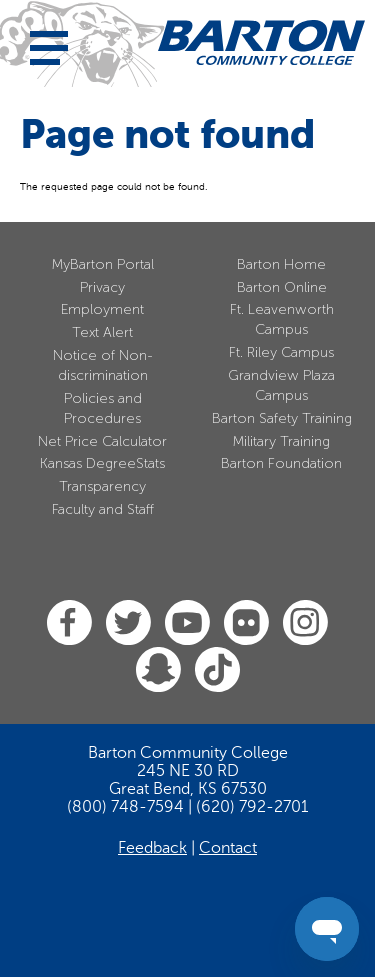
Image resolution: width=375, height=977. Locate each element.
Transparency (102, 486)
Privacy (102, 287)
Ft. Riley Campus (281, 352)
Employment (102, 309)
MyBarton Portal (103, 264)
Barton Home (281, 264)
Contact (228, 848)
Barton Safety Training (282, 418)
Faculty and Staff (103, 509)
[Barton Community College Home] (261, 42)
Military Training (281, 441)
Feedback (152, 848)
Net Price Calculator (102, 441)
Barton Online (282, 287)
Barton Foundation (281, 463)
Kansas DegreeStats (102, 463)
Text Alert (102, 332)
